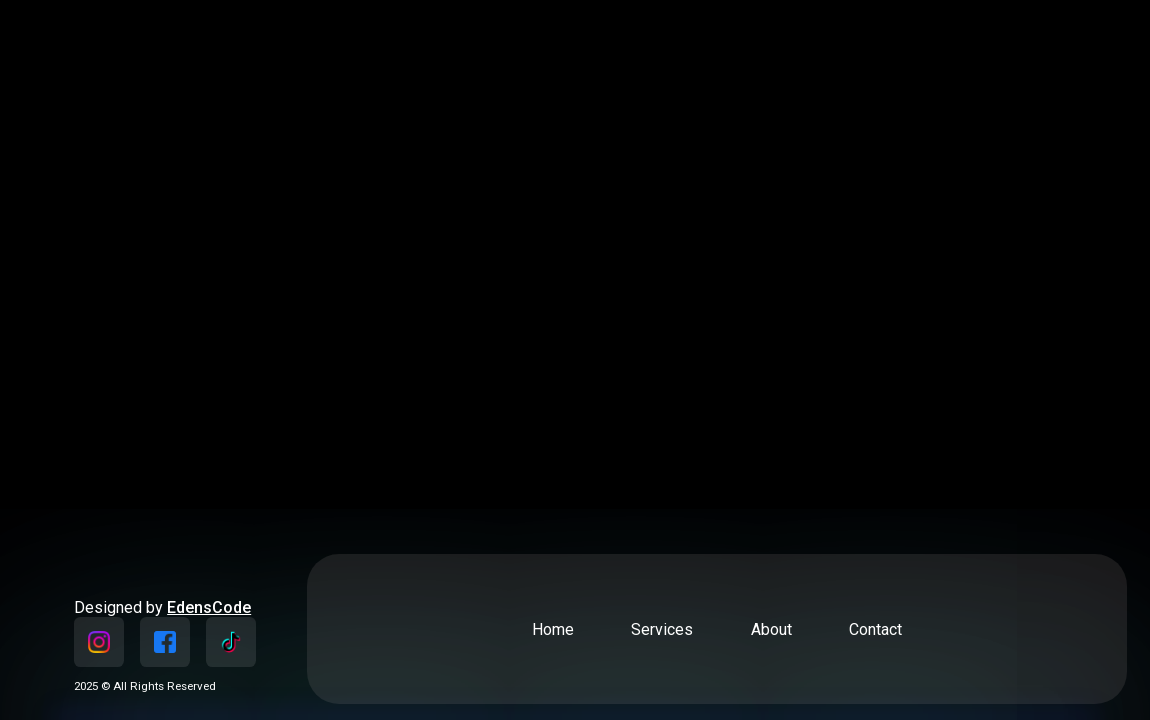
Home (553, 629)
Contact (875, 629)
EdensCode (209, 607)
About (771, 629)
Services (662, 629)
